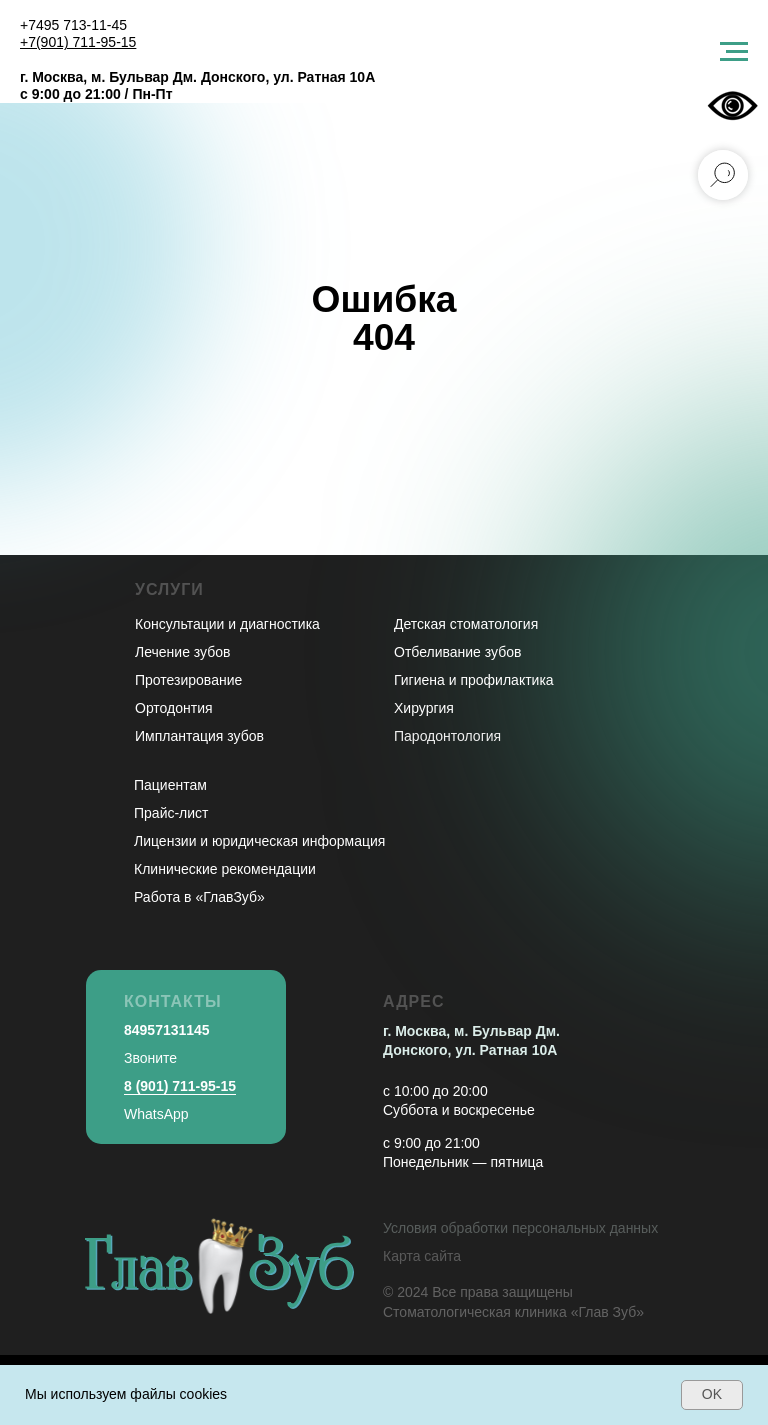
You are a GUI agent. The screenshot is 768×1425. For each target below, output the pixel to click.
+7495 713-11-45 (73, 25)
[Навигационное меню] (734, 52)
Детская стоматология (466, 624)
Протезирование (188, 680)
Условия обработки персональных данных (520, 1228)
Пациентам (170, 785)
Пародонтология (447, 736)
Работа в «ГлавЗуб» (199, 897)
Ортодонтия (174, 708)
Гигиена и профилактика (474, 680)
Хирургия (424, 708)
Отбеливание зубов (457, 652)
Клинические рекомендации (225, 869)
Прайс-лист (171, 813)
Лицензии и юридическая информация (259, 841)
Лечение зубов (182, 652)
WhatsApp (156, 1114)
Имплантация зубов (199, 736)
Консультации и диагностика (227, 624)
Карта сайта (422, 1256)
